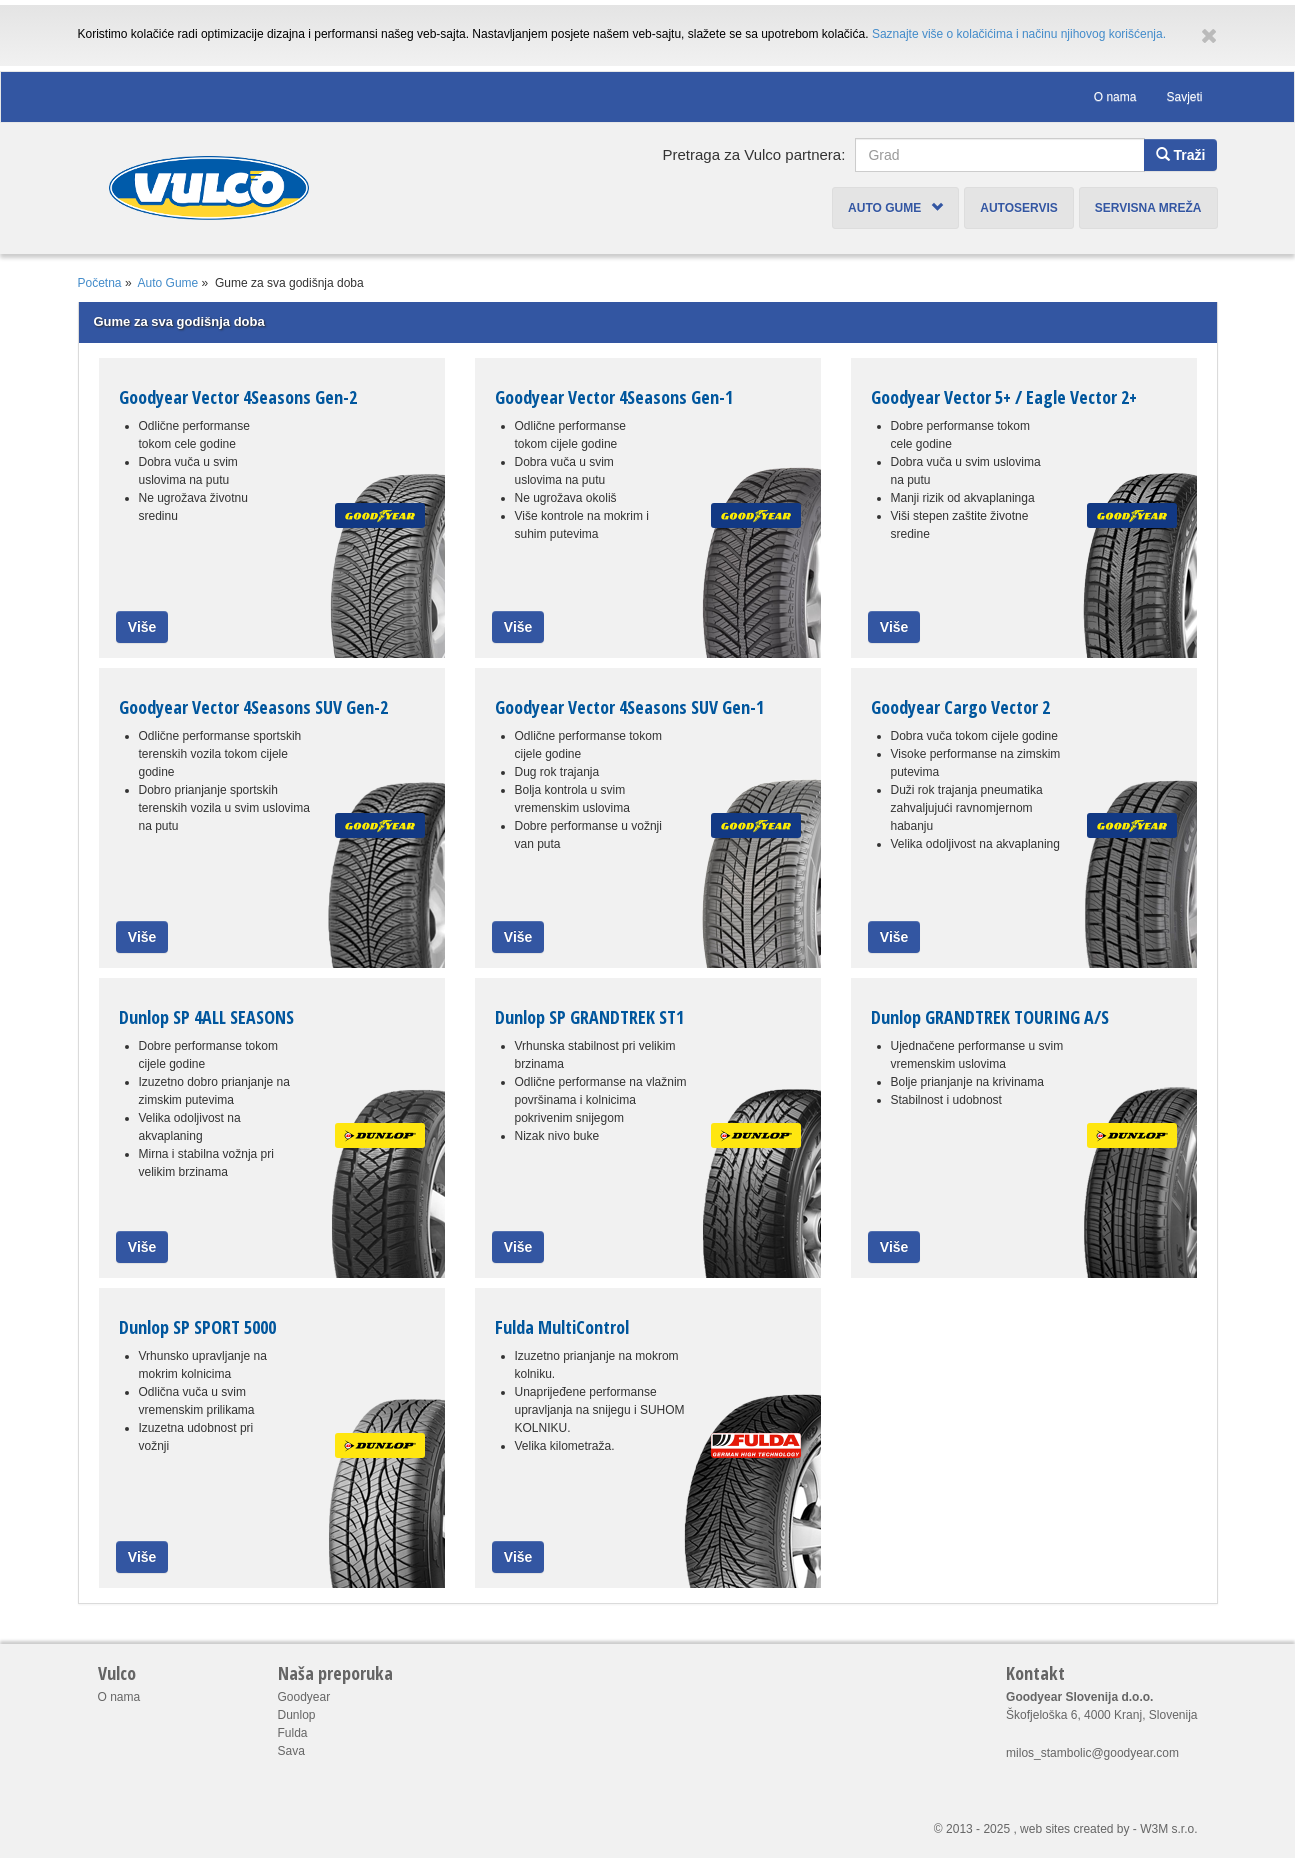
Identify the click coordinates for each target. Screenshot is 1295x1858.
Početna (100, 283)
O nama (1115, 97)
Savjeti (1184, 97)
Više (142, 627)
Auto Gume (895, 208)
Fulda (293, 1733)
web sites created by (1074, 1829)
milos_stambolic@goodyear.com (1092, 1753)
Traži (1181, 155)
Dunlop (297, 1715)
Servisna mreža (1148, 208)
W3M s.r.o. (1168, 1829)
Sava (291, 1751)
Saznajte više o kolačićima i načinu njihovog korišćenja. (1019, 34)
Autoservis (1019, 208)
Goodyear (304, 1697)
